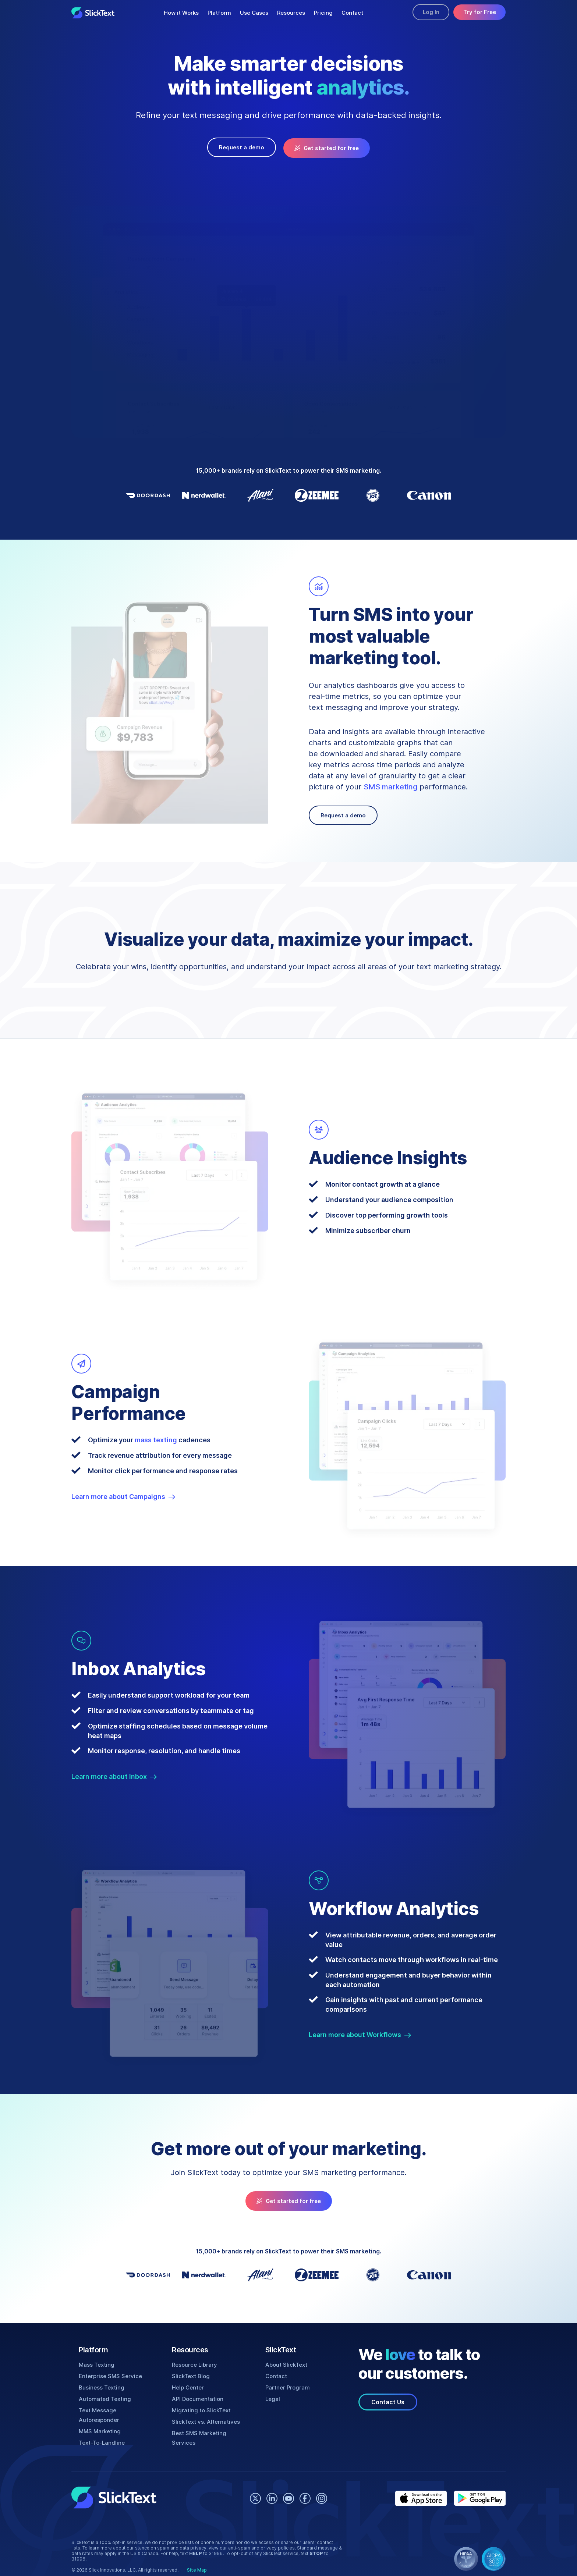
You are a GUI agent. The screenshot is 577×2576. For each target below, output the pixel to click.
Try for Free (479, 13)
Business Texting (101, 2385)
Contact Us (388, 2400)
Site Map (194, 2553)
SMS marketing (388, 785)
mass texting (154, 1438)
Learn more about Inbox (114, 1775)
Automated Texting (104, 2397)
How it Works (180, 12)
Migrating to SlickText (200, 2408)
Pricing (320, 12)
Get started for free (325, 146)
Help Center (187, 2385)
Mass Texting (96, 2362)
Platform (217, 12)
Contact (349, 12)
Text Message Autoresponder (117, 2408)
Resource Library (194, 2362)
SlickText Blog (190, 2374)
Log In (427, 13)
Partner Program (287, 2385)
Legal (272, 2397)
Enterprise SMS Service (110, 2374)
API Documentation (197, 2397)
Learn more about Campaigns (123, 1495)
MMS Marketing (99, 2419)
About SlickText (285, 2362)
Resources (288, 12)
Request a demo (243, 146)
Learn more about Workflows (360, 2033)
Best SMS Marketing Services (211, 2431)
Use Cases (252, 12)
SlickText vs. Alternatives (205, 2419)
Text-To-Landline (101, 2431)
